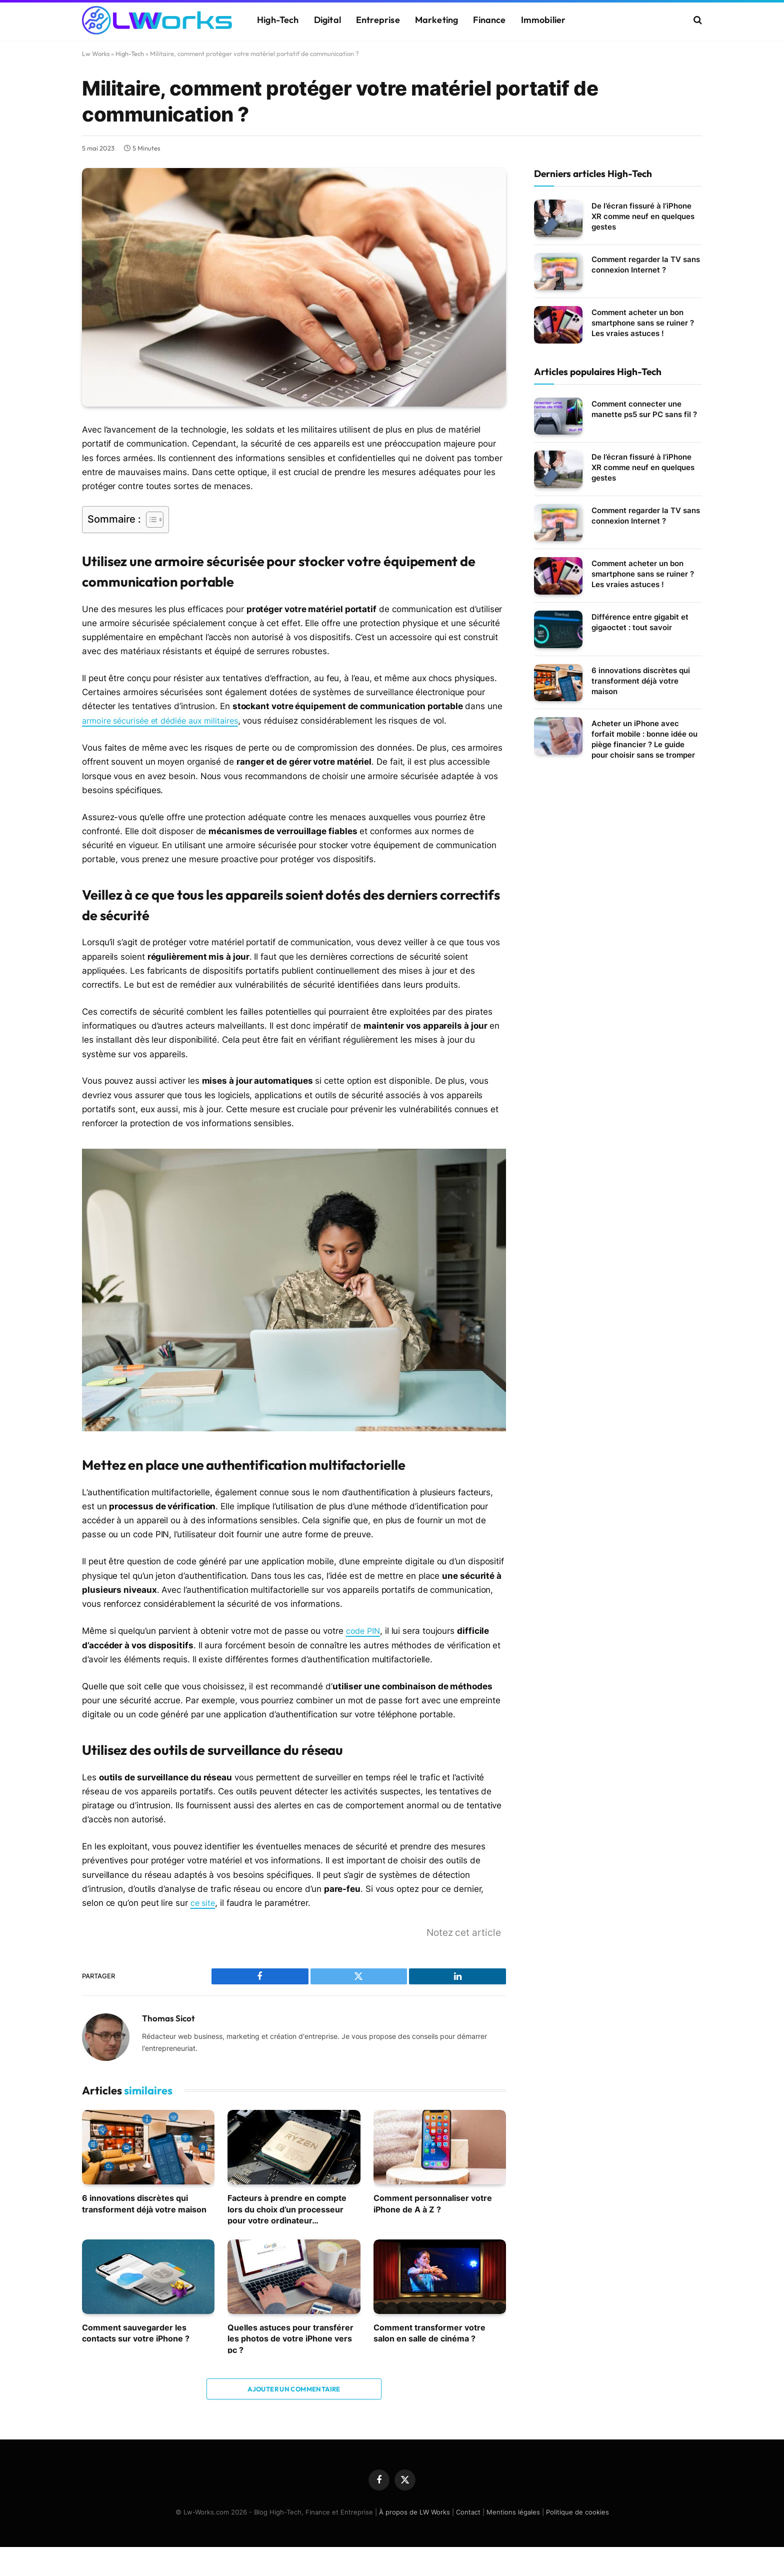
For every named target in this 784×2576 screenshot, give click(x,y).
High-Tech (278, 20)
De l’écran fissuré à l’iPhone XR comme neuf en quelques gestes (643, 216)
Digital (327, 20)
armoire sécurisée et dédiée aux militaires (165, 721)
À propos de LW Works (414, 2511)
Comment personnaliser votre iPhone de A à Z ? (433, 2202)
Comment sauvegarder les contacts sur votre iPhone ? (136, 2331)
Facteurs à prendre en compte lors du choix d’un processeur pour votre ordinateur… (287, 2208)
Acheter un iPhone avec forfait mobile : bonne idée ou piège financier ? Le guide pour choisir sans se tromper (645, 739)
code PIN (364, 1630)
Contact (468, 2511)
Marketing (436, 20)
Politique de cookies (577, 2511)
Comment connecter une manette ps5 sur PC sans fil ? (644, 409)
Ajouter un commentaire (294, 2388)
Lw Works (96, 54)
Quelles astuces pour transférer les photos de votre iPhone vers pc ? (291, 2337)
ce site (203, 1902)
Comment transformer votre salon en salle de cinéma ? (430, 2331)
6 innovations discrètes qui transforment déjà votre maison (144, 2202)
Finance (489, 20)
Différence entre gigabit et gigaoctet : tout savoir (640, 622)
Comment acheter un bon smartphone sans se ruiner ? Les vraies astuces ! (643, 323)
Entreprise (378, 20)
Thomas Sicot (168, 2017)
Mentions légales (513, 2511)
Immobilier (543, 20)
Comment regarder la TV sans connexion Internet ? (646, 265)
